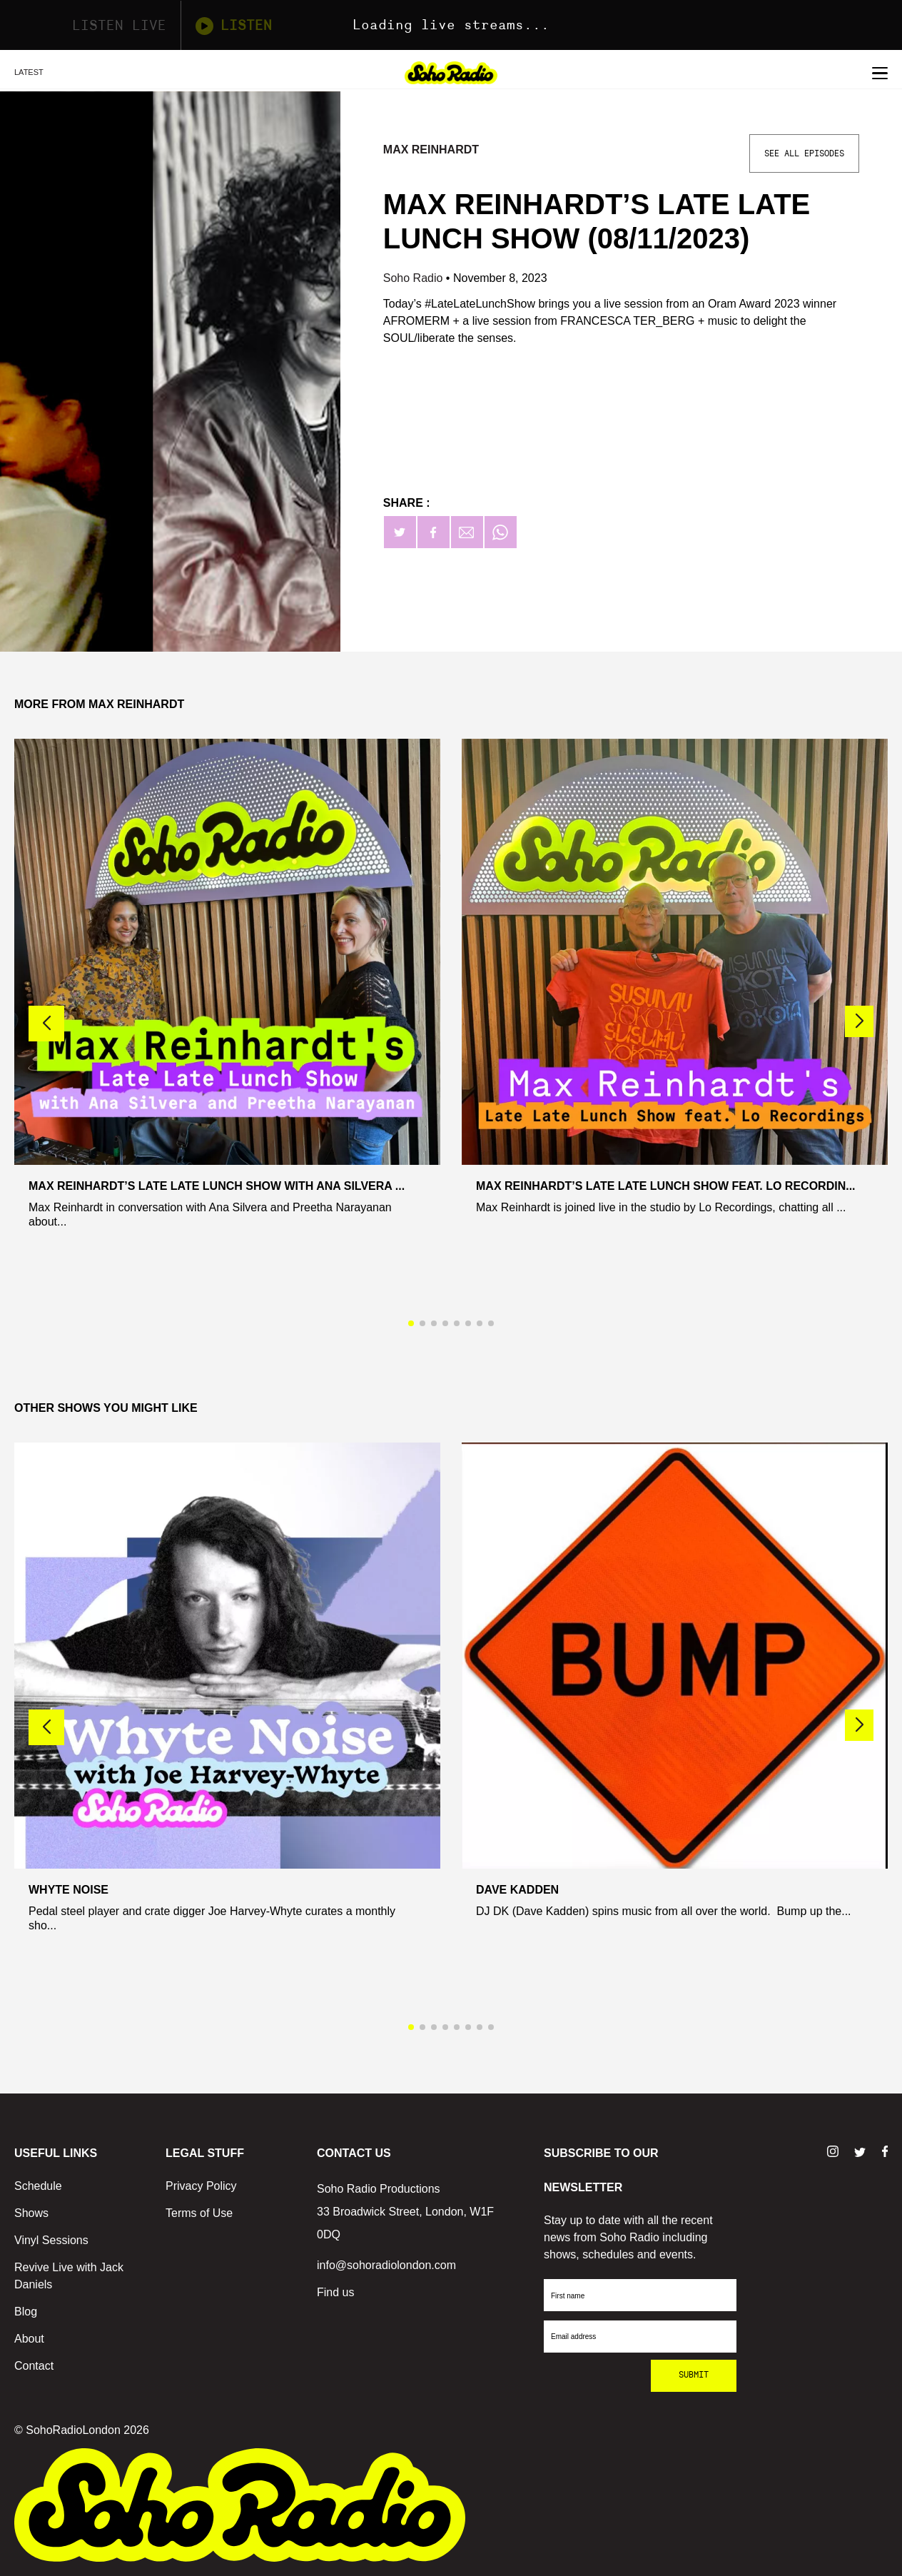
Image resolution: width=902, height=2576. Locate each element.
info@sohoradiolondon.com (386, 2265)
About (29, 2339)
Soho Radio (414, 278)
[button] (859, 1021)
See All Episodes (804, 153)
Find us (335, 2292)
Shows (31, 2213)
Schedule (38, 2186)
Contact (34, 2366)
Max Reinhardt (431, 149)
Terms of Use (199, 2213)
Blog (25, 2311)
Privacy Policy (201, 2186)
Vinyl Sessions (51, 2240)
